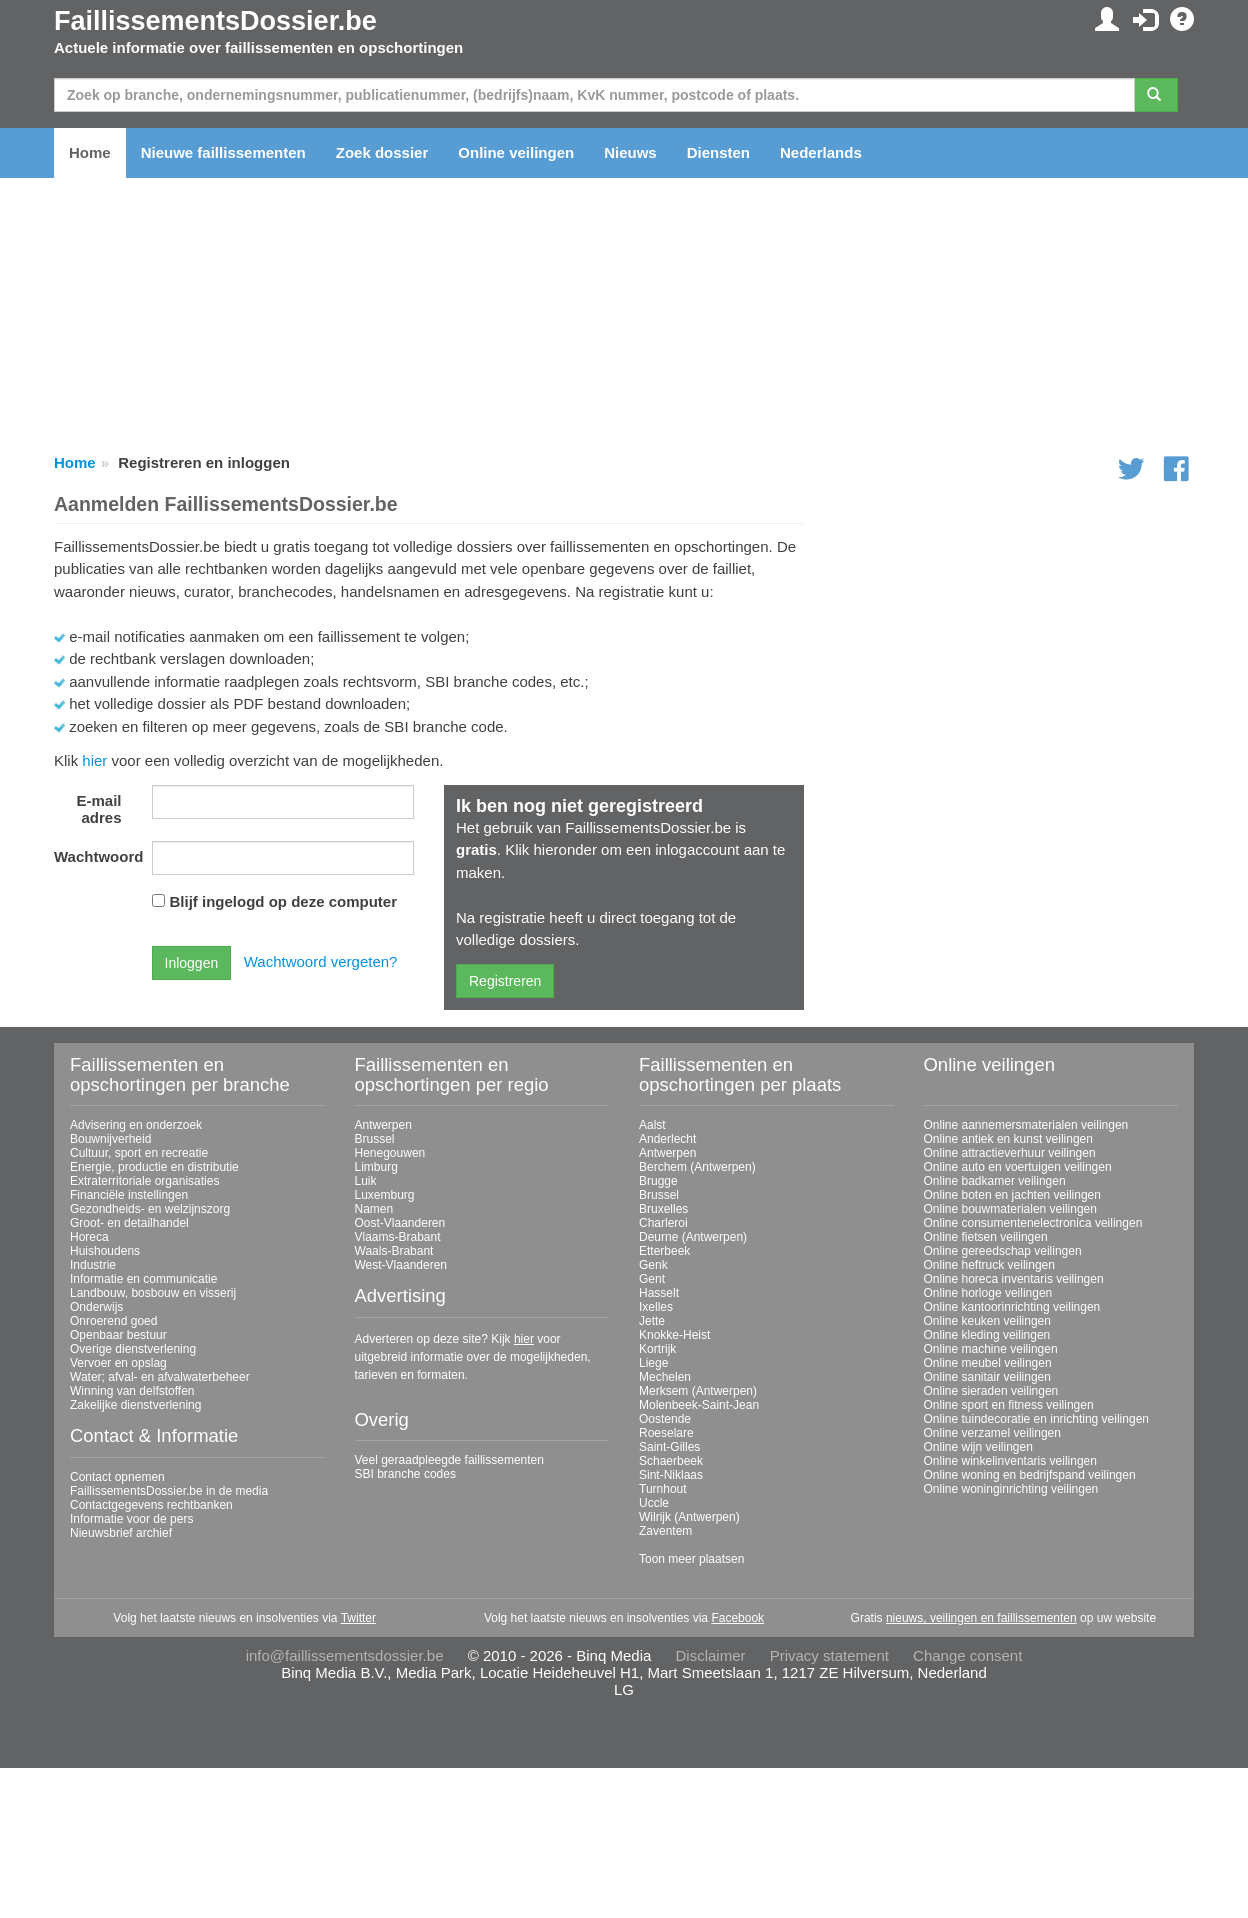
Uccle (654, 1503)
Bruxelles (663, 1209)
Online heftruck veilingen (989, 1265)
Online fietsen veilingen (986, 1237)
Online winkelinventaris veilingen (1010, 1461)
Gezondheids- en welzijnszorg (150, 1209)
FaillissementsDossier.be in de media (169, 1491)
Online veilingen (516, 152)
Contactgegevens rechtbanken (151, 1505)
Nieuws (630, 152)
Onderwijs (96, 1307)
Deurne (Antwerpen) (693, 1237)
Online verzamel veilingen (992, 1433)
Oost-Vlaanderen (400, 1223)
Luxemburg (385, 1195)
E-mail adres (98, 809)
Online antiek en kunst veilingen (1008, 1139)
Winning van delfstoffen (132, 1391)
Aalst (652, 1125)
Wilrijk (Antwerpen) (689, 1517)
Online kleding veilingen (987, 1335)
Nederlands (821, 152)
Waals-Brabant (394, 1251)
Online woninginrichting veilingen (1011, 1489)
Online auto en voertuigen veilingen (1018, 1167)
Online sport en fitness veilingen (1009, 1405)
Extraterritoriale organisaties (144, 1181)
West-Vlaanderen (401, 1265)
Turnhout (663, 1489)
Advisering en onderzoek (136, 1125)
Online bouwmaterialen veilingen (1010, 1209)
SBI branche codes (405, 1474)
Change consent (967, 1655)
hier (94, 760)
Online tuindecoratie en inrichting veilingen (1036, 1419)
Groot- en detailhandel (129, 1223)
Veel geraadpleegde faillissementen (449, 1460)
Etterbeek (664, 1251)
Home (90, 152)
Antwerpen (383, 1125)
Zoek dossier (382, 152)
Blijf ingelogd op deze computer (284, 901)
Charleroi (663, 1223)
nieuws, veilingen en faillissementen (981, 1618)
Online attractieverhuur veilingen (1010, 1153)
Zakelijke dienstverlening (135, 1405)
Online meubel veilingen (988, 1363)
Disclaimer (711, 1655)
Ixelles (656, 1307)
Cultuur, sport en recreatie (139, 1153)
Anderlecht (667, 1139)
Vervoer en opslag (118, 1363)
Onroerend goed (113, 1321)
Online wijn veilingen (978, 1447)
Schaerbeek (671, 1461)
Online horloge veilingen (988, 1293)
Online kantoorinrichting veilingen (1012, 1307)
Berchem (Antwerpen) (697, 1167)
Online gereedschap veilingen (1003, 1251)
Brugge (658, 1181)
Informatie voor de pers (131, 1519)
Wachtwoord (95, 856)
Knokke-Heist (674, 1335)
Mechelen (665, 1377)
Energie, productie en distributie (154, 1167)
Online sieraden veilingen (991, 1391)
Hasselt (659, 1293)
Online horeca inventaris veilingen (1014, 1279)
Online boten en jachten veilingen (1012, 1195)
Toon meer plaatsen (691, 1559)
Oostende (665, 1419)
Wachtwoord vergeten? (321, 961)
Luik (366, 1181)
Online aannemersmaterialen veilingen (1026, 1125)
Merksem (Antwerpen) (698, 1391)
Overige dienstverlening (133, 1349)
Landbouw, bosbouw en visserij (153, 1293)
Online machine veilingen (991, 1349)
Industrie (93, 1265)
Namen (374, 1209)
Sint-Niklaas (671, 1475)
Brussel (375, 1139)
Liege (653, 1363)
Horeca (89, 1237)
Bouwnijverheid (110, 1139)
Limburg (376, 1167)
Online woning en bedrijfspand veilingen (1030, 1475)
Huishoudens (105, 1251)
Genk (653, 1265)
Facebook (737, 1618)
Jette (652, 1321)
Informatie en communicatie (143, 1279)
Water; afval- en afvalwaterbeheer (160, 1377)
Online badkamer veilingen (995, 1181)
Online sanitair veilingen (987, 1377)
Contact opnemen (117, 1477)
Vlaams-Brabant (398, 1237)
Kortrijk (657, 1349)
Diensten (718, 152)
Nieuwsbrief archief (121, 1533)
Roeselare (666, 1433)
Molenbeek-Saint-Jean (699, 1405)
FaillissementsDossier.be (215, 21)
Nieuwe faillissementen (223, 152)
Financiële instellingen (129, 1195)
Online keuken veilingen (987, 1321)
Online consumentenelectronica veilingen (1033, 1223)
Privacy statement (829, 1655)
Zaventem (665, 1531)
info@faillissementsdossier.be (345, 1655)
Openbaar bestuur (118, 1335)
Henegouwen (390, 1153)
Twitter (358, 1618)
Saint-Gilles (669, 1447)
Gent (652, 1279)
